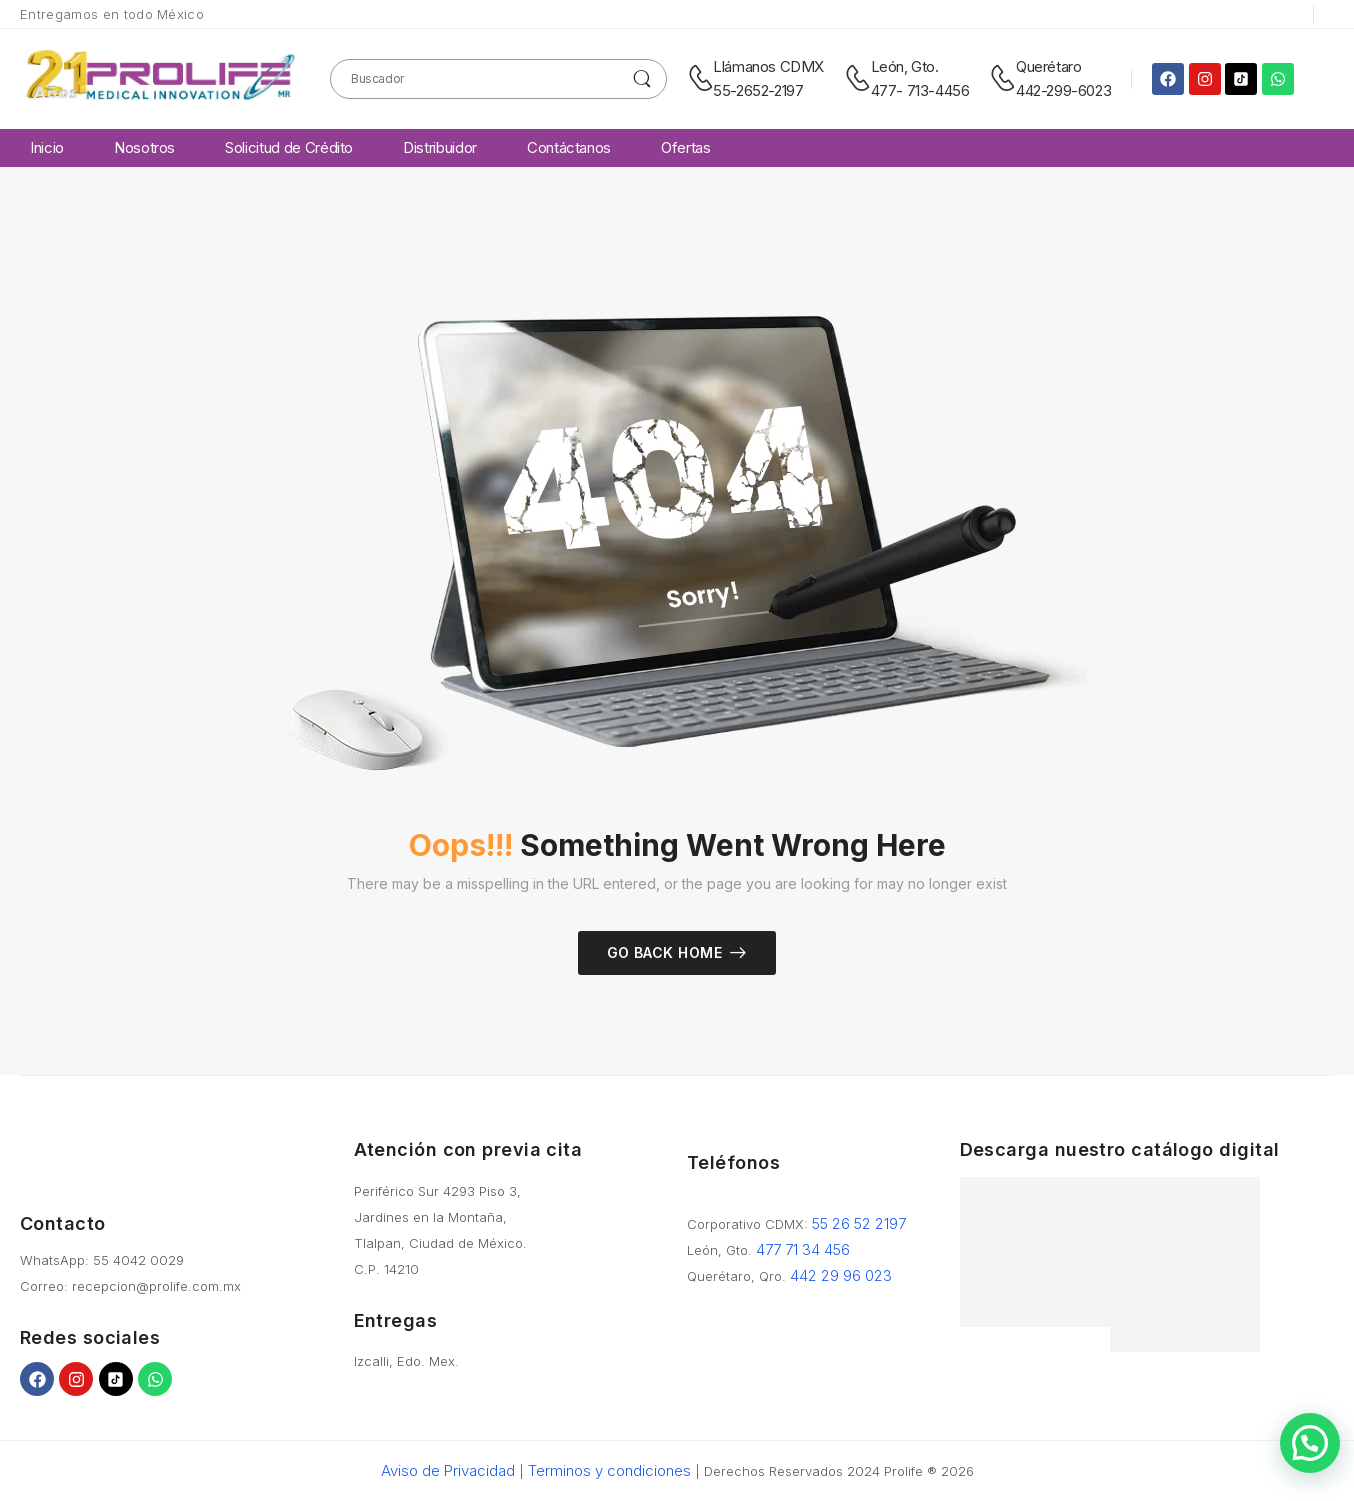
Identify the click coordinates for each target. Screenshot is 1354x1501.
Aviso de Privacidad (448, 1470)
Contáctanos (569, 147)
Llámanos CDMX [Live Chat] (768, 66)
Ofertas (686, 147)
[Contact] (700, 79)
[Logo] (160, 78)
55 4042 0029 (138, 1260)
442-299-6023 (1063, 90)
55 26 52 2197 (859, 1223)
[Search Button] (642, 79)
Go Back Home (664, 952)
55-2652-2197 (758, 90)
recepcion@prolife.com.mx (156, 1286)
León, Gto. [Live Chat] (905, 66)
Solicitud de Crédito (289, 147)
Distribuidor (440, 147)
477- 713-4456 (920, 90)
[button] (1310, 1443)
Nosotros (144, 147)
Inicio (47, 147)
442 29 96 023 (841, 1275)
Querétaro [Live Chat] (1048, 66)
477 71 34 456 (803, 1249)
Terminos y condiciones (609, 1470)
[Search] (498, 79)
